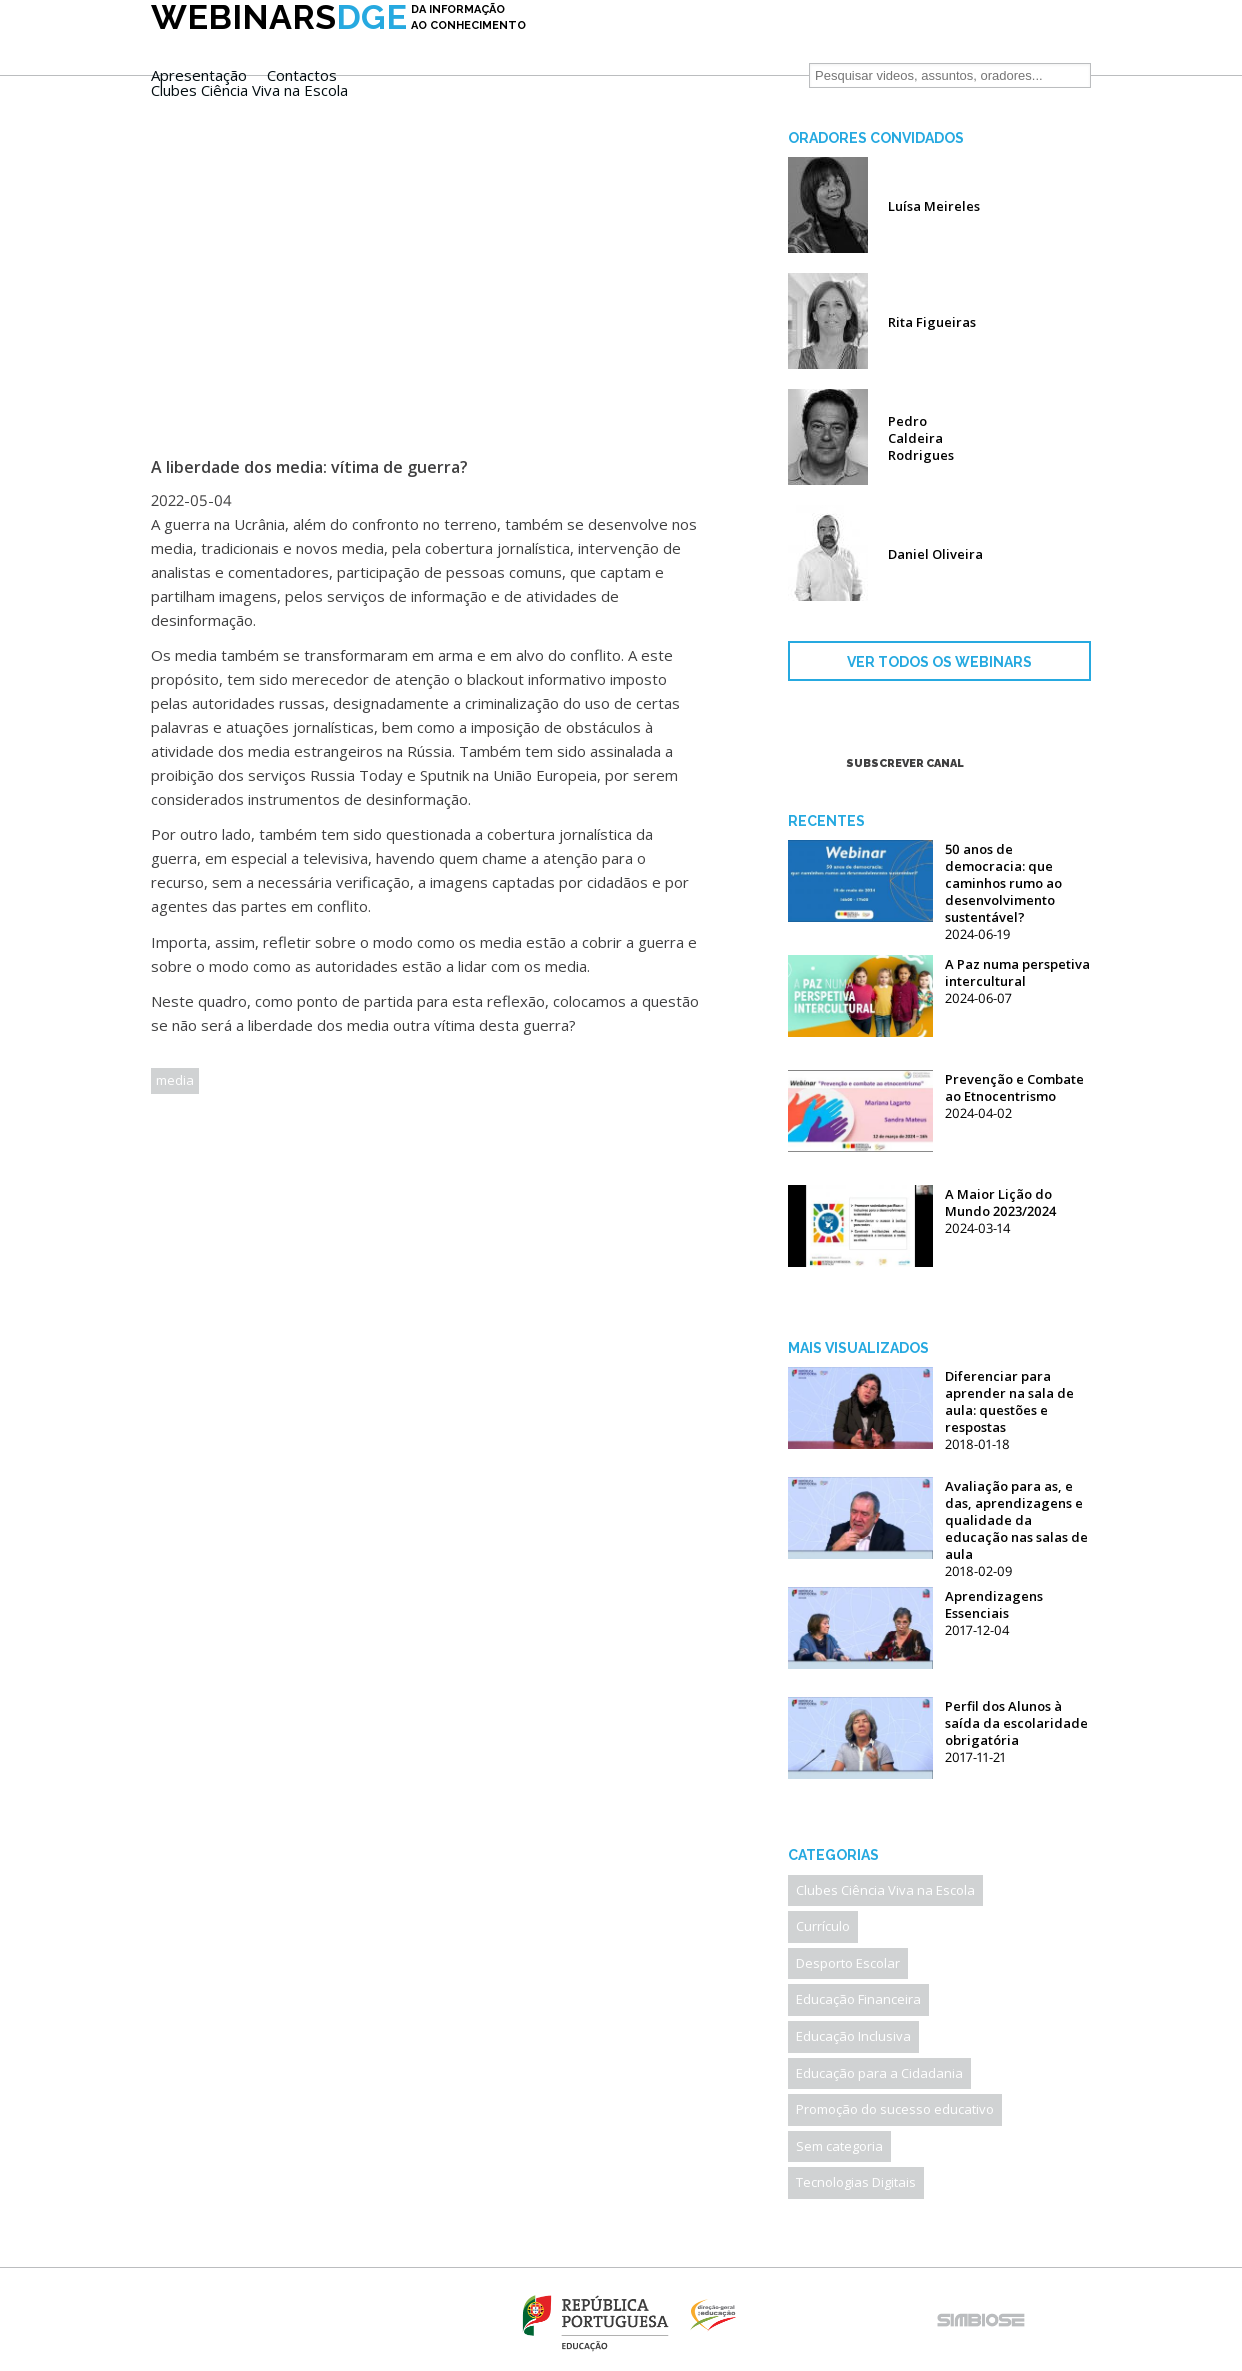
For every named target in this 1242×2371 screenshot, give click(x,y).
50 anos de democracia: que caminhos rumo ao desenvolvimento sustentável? (1003, 883)
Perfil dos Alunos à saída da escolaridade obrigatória (1016, 1723)
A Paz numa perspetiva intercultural (1017, 972)
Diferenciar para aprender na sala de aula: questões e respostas (1009, 1401)
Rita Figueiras (932, 322)
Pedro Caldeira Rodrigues (921, 438)
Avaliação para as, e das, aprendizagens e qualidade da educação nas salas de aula (1016, 1520)
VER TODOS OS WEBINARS (939, 662)
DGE (338, 47)
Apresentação (594, 44)
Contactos (697, 44)
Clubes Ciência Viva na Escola (644, 59)
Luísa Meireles (934, 206)
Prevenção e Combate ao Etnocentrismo (1014, 1087)
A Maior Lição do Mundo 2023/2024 (1001, 1202)
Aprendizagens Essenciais (994, 1604)
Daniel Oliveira (935, 554)
